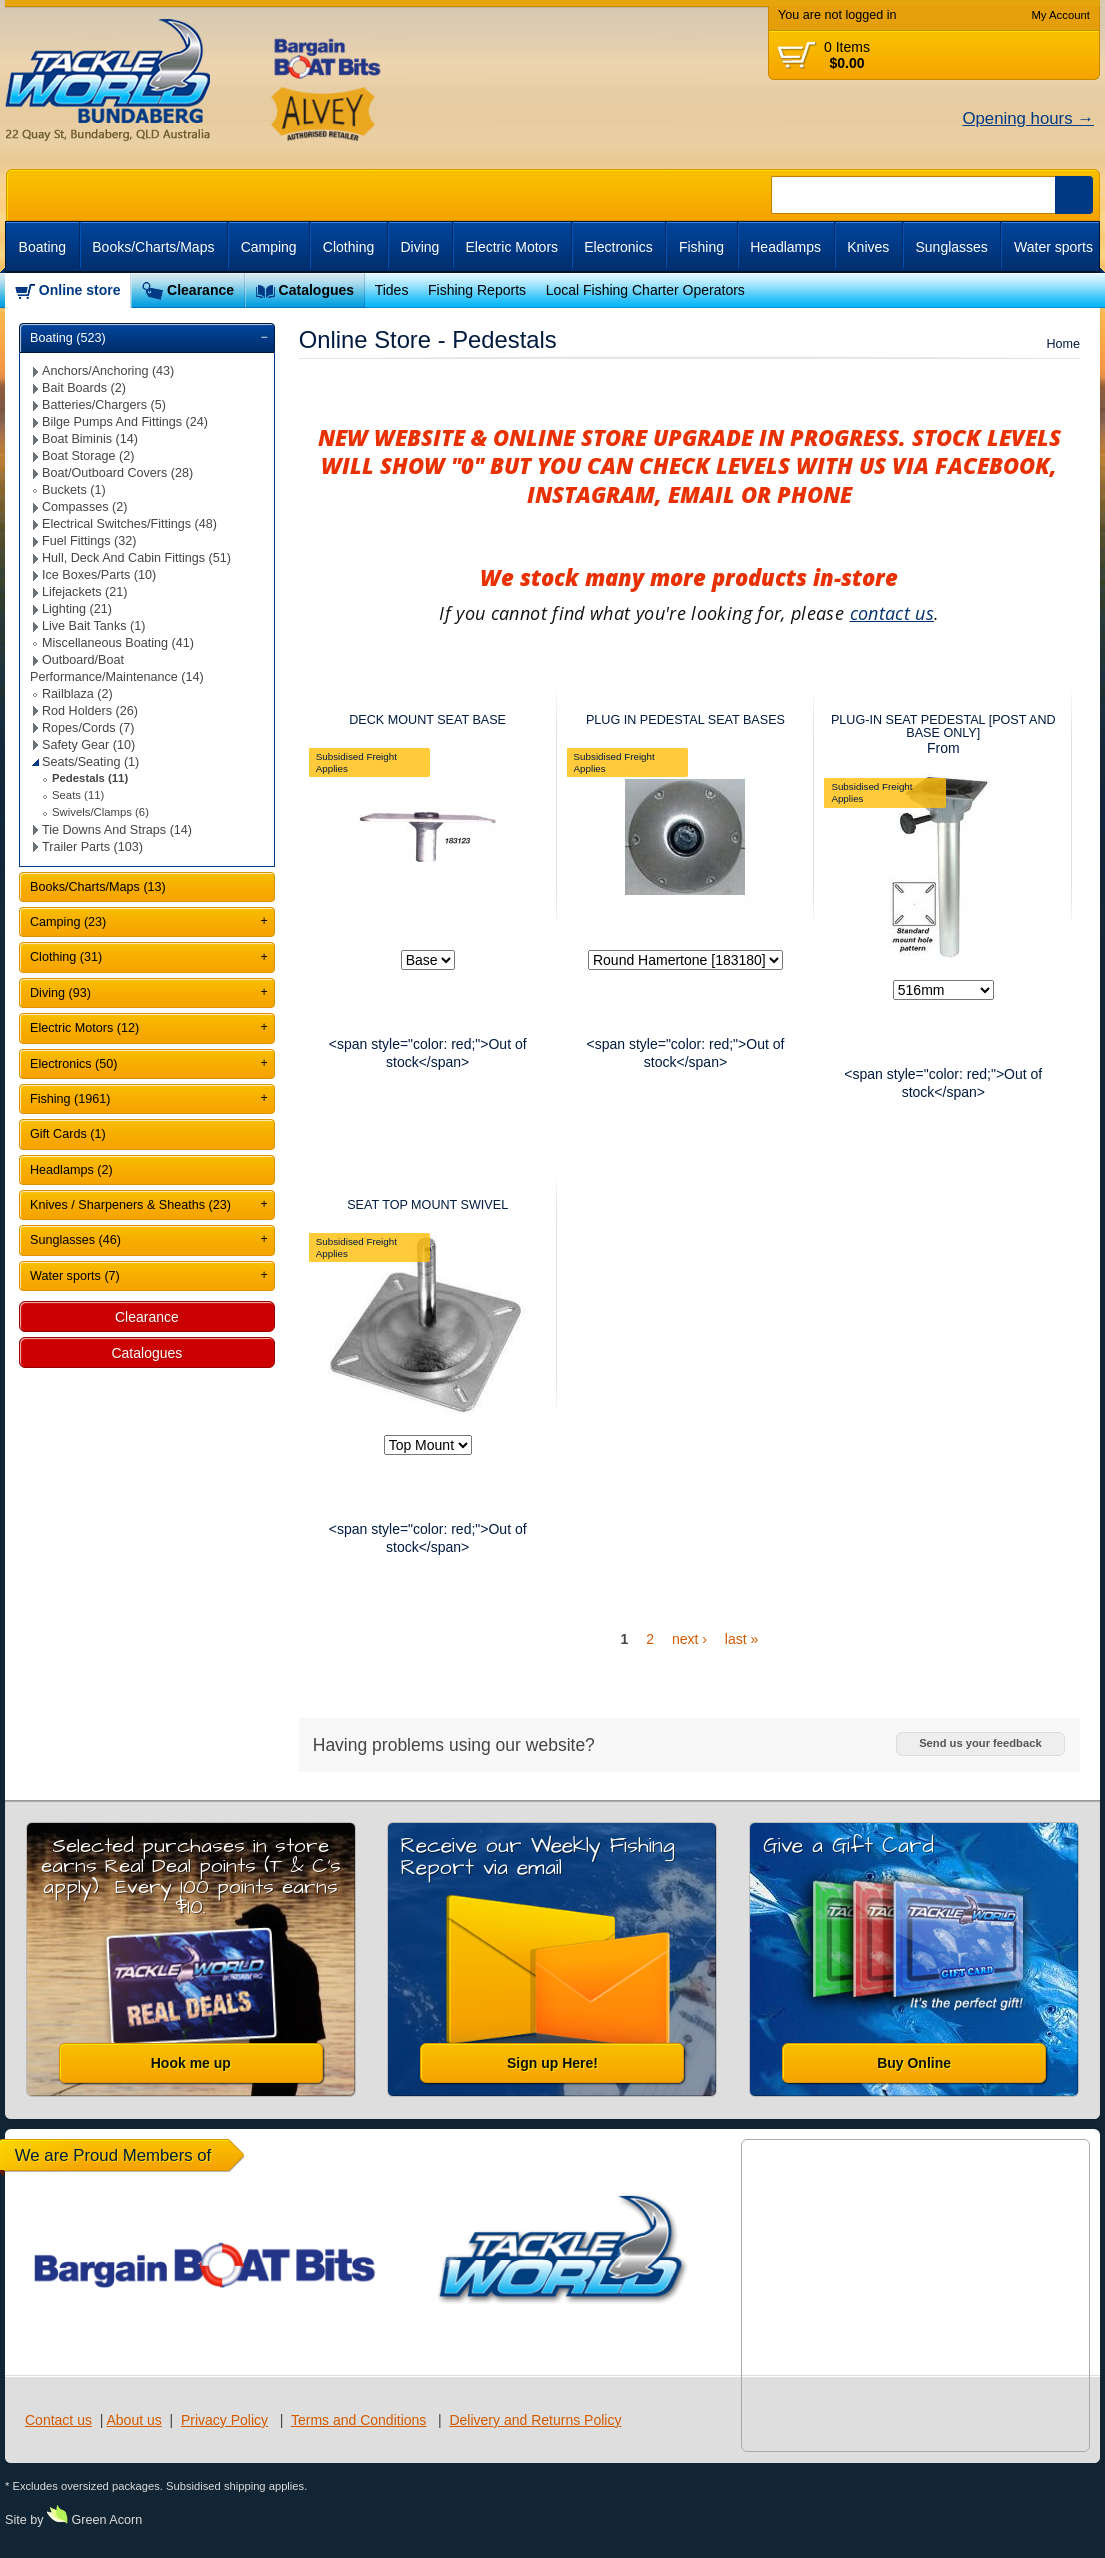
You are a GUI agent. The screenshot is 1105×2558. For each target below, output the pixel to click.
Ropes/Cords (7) (88, 728)
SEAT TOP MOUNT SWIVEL (427, 1205)
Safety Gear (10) (88, 745)
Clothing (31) (66, 957)
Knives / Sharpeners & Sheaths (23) (130, 1205)
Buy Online (914, 2063)
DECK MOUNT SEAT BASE (427, 720)
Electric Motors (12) (84, 1028)
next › (689, 1639)
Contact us (58, 2420)
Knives (868, 247)
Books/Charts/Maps (153, 247)
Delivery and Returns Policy (535, 2420)
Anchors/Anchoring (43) (108, 371)
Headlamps (785, 247)
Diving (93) (60, 993)
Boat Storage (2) (88, 456)
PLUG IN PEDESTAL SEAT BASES (685, 720)
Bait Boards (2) (84, 388)
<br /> (983, 290)
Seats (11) (78, 795)
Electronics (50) (74, 1064)
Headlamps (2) (71, 1170)
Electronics (618, 247)
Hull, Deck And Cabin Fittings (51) (136, 558)
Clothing (348, 247)
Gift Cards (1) (68, 1134)
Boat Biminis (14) (90, 439)
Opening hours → (1028, 118)
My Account (1060, 15)
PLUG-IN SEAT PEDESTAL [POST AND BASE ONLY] (943, 726)
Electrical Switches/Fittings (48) (129, 524)
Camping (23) (68, 922)
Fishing (701, 247)
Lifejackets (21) (84, 592)
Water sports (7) (75, 1276)
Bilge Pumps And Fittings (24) (125, 422)
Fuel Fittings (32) (89, 541)
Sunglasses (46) (75, 1240)
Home (1063, 344)
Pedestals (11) (90, 778)
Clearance (200, 290)
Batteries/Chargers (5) (104, 405)
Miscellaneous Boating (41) (118, 643)
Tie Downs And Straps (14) (117, 830)
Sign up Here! (552, 2063)
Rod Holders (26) (90, 711)
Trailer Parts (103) (92, 847)
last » (741, 1639)
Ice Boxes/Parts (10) (99, 575)
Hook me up (191, 2063)
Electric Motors (512, 247)
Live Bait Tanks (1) (93, 626)
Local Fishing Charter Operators (645, 290)
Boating (42, 247)
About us (133, 2420)
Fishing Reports (477, 290)
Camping (269, 247)
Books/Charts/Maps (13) (98, 887)
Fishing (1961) (70, 1099)
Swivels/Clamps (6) (100, 812)
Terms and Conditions (358, 2420)
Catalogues (316, 290)
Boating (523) (68, 338)
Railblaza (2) (77, 694)
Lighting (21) (77, 609)
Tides (392, 290)
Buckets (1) (74, 490)
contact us (892, 613)
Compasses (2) (84, 507)
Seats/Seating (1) (90, 762)
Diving (419, 247)
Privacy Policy (224, 2420)
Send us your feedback (980, 1743)
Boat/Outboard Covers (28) (117, 473)
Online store (80, 290)
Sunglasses (951, 247)
